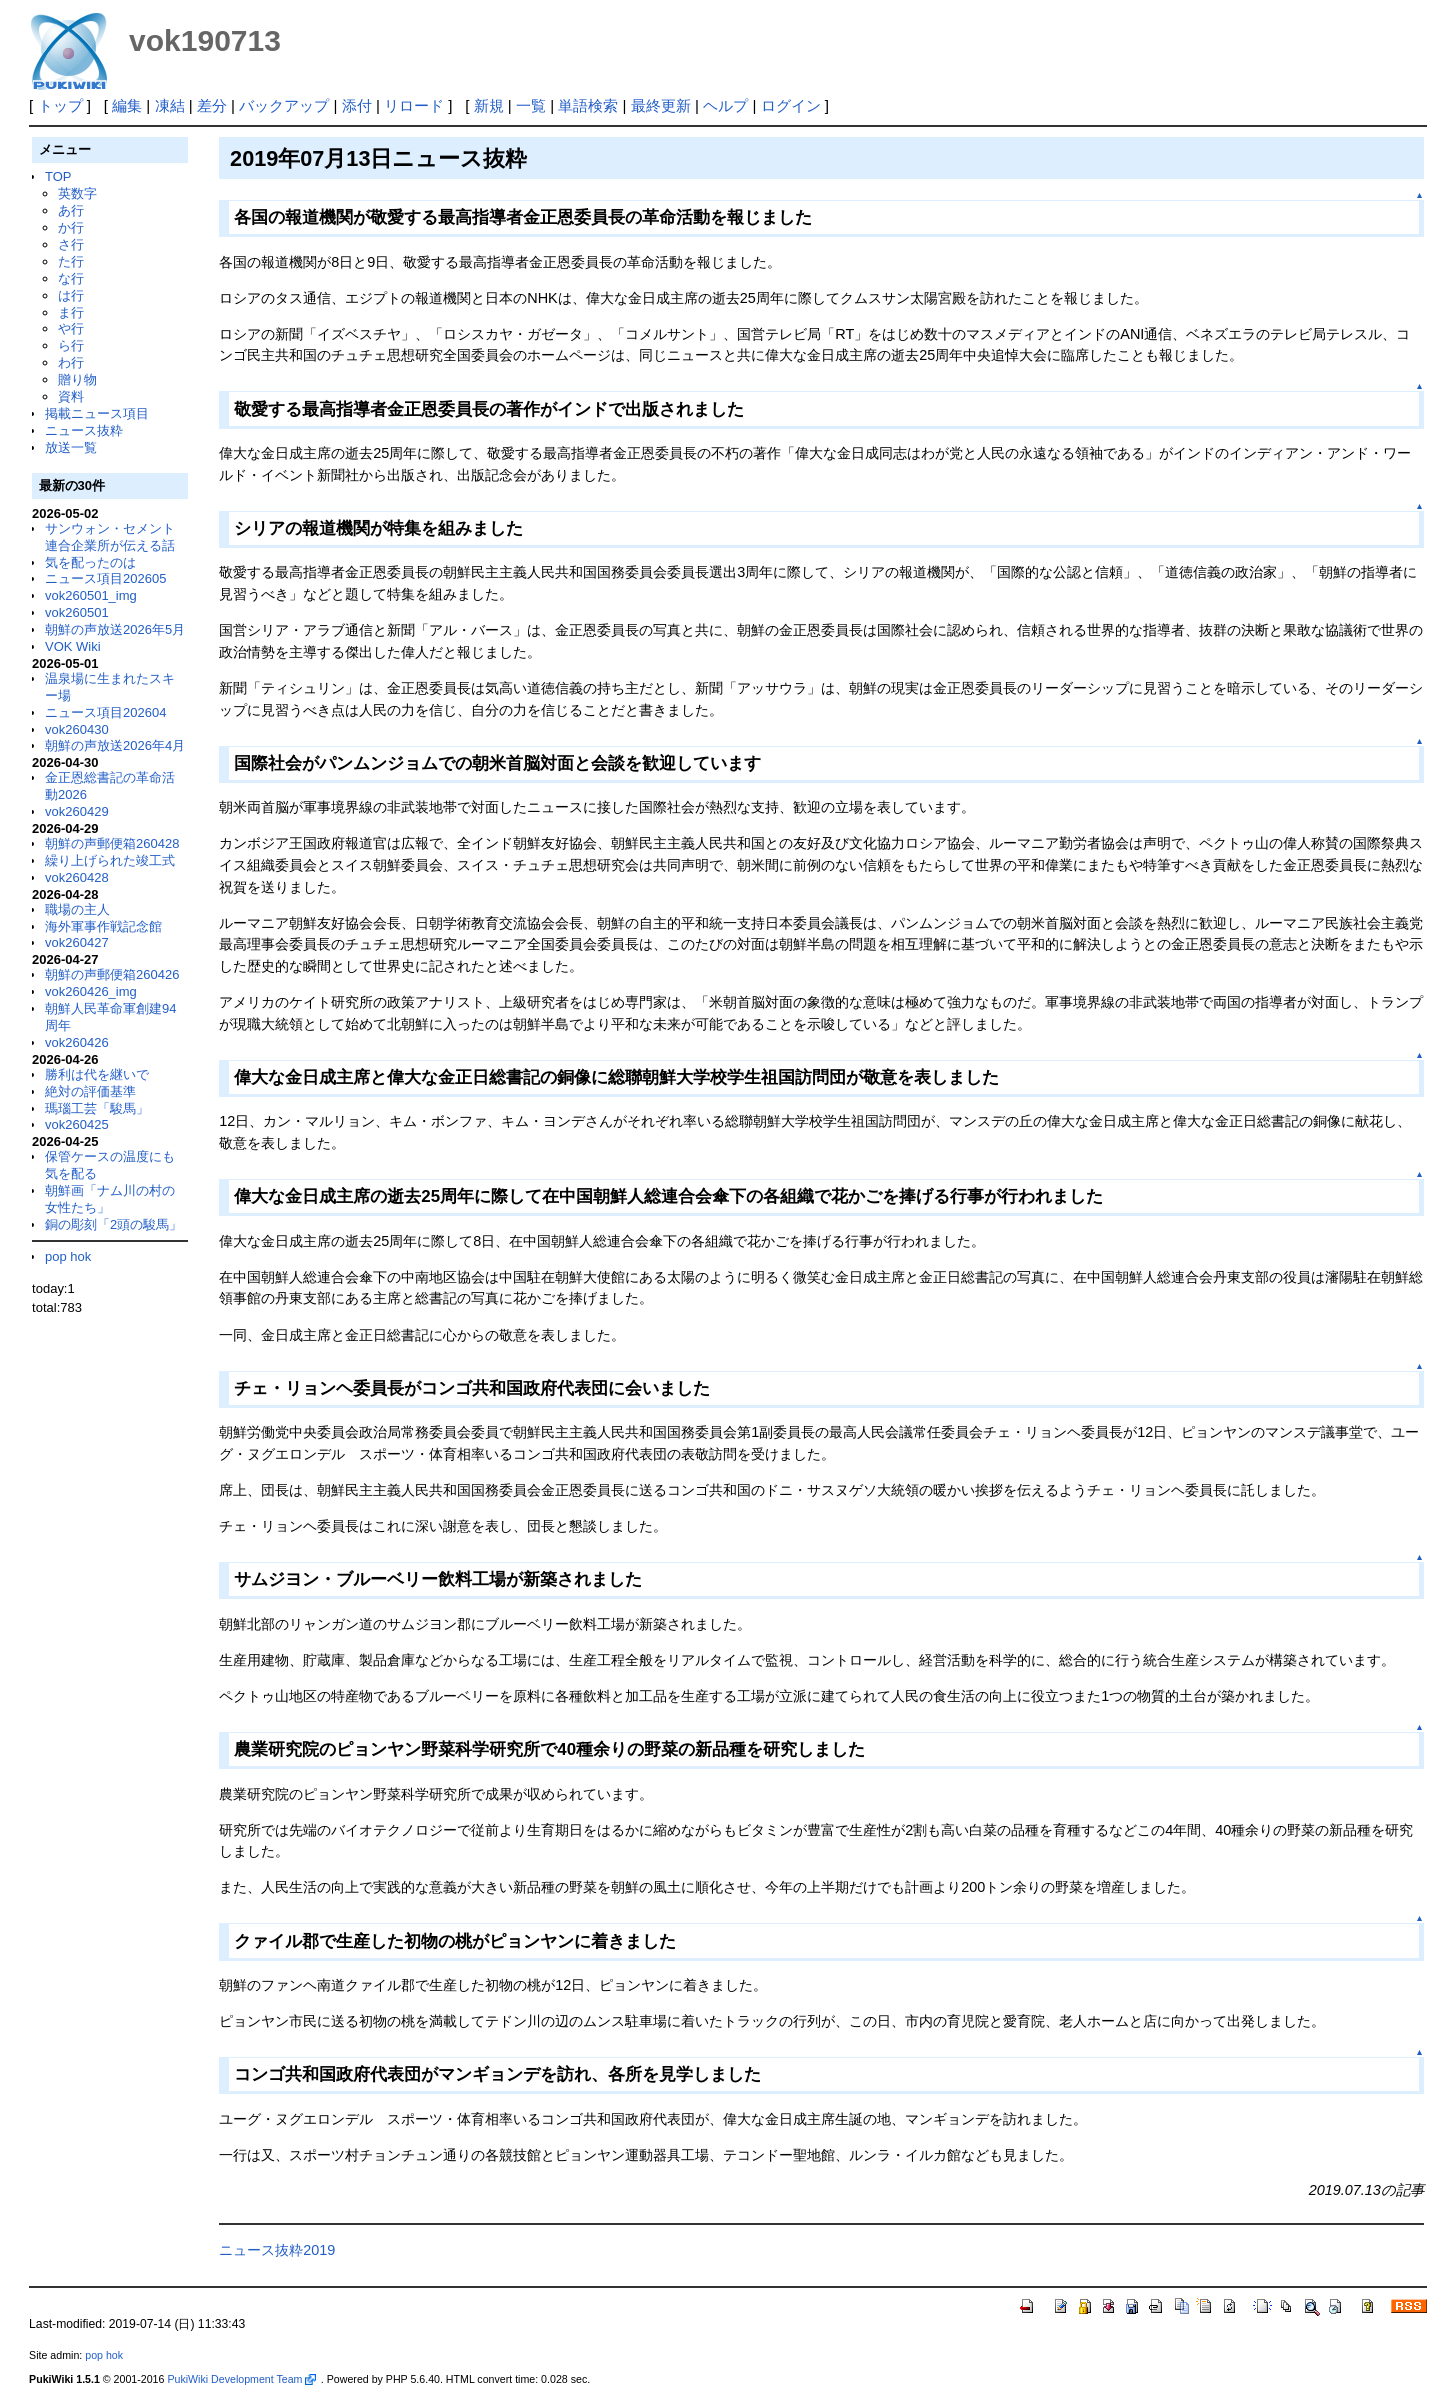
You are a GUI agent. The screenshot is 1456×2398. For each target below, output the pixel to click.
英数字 (77, 193)
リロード (414, 105)
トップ (60, 105)
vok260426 (77, 1042)
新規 (489, 105)
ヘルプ (725, 105)
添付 (357, 105)
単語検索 (588, 105)
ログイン (791, 105)
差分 (212, 105)
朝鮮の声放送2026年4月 (115, 745)
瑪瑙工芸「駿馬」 (97, 1108)
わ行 (71, 362)
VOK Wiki (73, 646)
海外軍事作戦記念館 (103, 926)
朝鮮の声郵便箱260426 (112, 974)
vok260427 (77, 942)
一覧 (531, 105)
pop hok (68, 1256)
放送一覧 (71, 447)
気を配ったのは (90, 562)
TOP (58, 176)
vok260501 (77, 612)
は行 (71, 295)
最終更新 (661, 105)
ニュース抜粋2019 (277, 2250)
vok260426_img (91, 991)
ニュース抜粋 (84, 430)
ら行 (71, 345)
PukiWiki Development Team (241, 2379)
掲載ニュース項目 (97, 413)
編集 (127, 105)
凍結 (170, 105)
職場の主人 (77, 909)
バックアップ (284, 105)
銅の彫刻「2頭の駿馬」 (113, 1224)
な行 (71, 278)
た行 (71, 261)
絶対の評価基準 (90, 1091)
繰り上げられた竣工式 (110, 860)
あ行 (71, 210)
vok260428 (77, 877)
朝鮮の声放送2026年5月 (115, 629)
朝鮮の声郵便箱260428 (112, 843)
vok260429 (77, 811)
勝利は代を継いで (97, 1074)
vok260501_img (91, 595)
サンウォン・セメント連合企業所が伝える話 (110, 537)
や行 (71, 328)
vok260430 (77, 729)
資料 (71, 396)
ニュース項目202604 (105, 712)
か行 (71, 227)
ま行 (71, 312)
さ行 (71, 244)
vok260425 (77, 1124)
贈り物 (77, 379)
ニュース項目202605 (105, 578)
